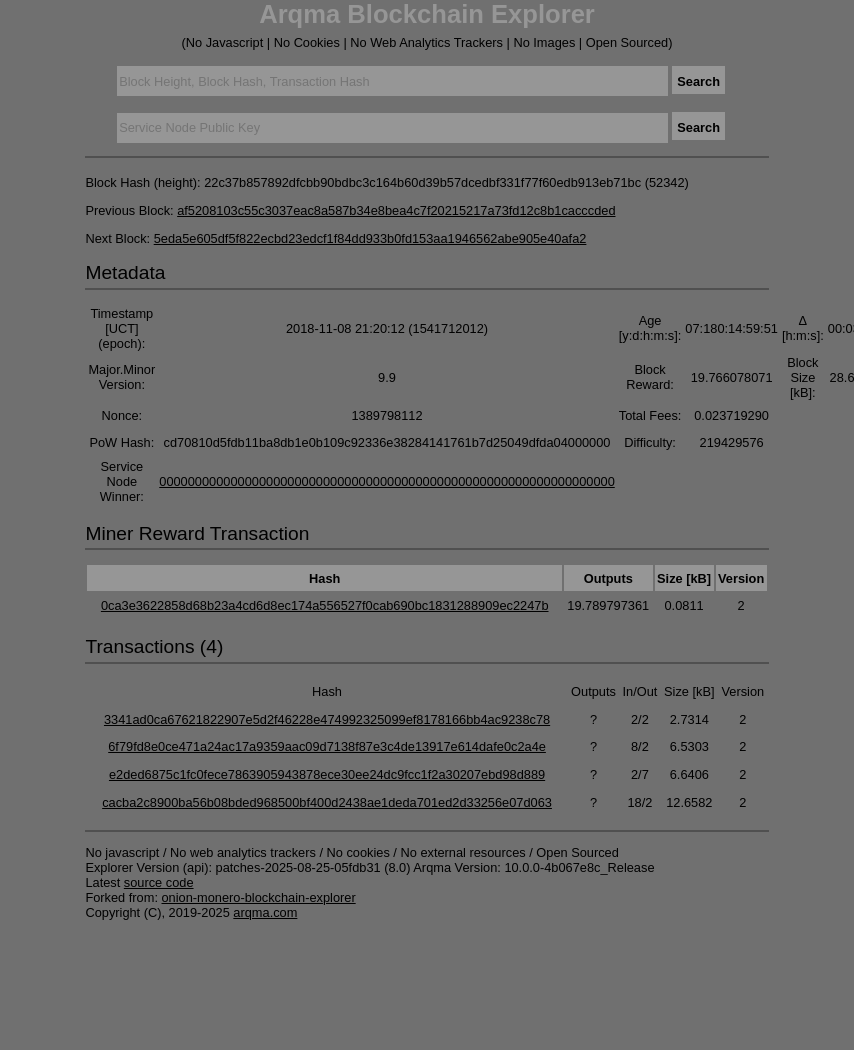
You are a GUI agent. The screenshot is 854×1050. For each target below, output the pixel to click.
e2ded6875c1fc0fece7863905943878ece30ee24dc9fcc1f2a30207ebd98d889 (327, 774)
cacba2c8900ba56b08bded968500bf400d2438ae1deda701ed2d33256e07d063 (327, 802)
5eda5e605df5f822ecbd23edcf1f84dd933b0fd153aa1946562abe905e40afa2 (370, 238)
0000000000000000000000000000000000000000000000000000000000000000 (387, 481)
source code (159, 882)
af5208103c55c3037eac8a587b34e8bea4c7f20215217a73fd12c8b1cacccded (396, 210)
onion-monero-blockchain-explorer (259, 897)
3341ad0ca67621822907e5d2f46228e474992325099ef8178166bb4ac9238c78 (327, 719)
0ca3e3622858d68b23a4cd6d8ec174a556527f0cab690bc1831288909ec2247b (325, 605)
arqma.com (265, 912)
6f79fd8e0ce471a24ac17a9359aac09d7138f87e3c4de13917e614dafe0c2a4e (327, 746)
